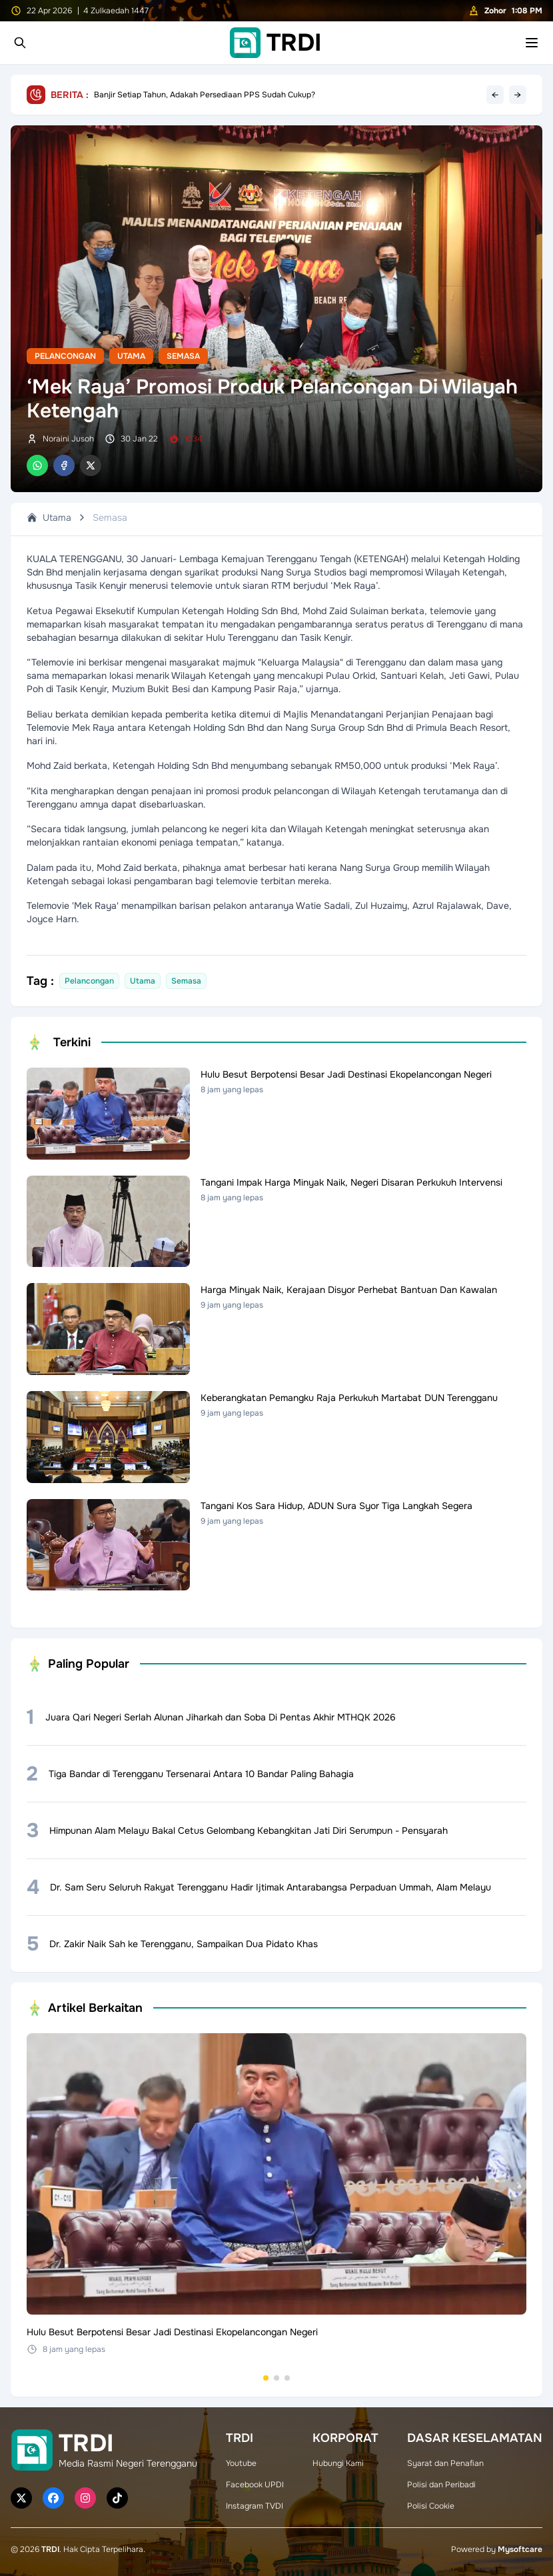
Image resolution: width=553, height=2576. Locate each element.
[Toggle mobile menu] (531, 42)
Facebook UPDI (255, 2484)
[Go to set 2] (276, 2378)
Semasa (183, 356)
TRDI (50, 2549)
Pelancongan (65, 356)
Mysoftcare (520, 2549)
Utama (131, 356)
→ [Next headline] (517, 95)
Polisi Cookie (430, 2506)
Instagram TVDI (254, 2506)
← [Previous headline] (495, 95)
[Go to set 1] (266, 2378)
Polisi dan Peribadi (441, 2484)
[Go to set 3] (287, 2378)
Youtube (241, 2463)
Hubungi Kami (338, 2463)
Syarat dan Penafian (445, 2463)
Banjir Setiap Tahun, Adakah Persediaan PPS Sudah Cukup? (204, 94)
